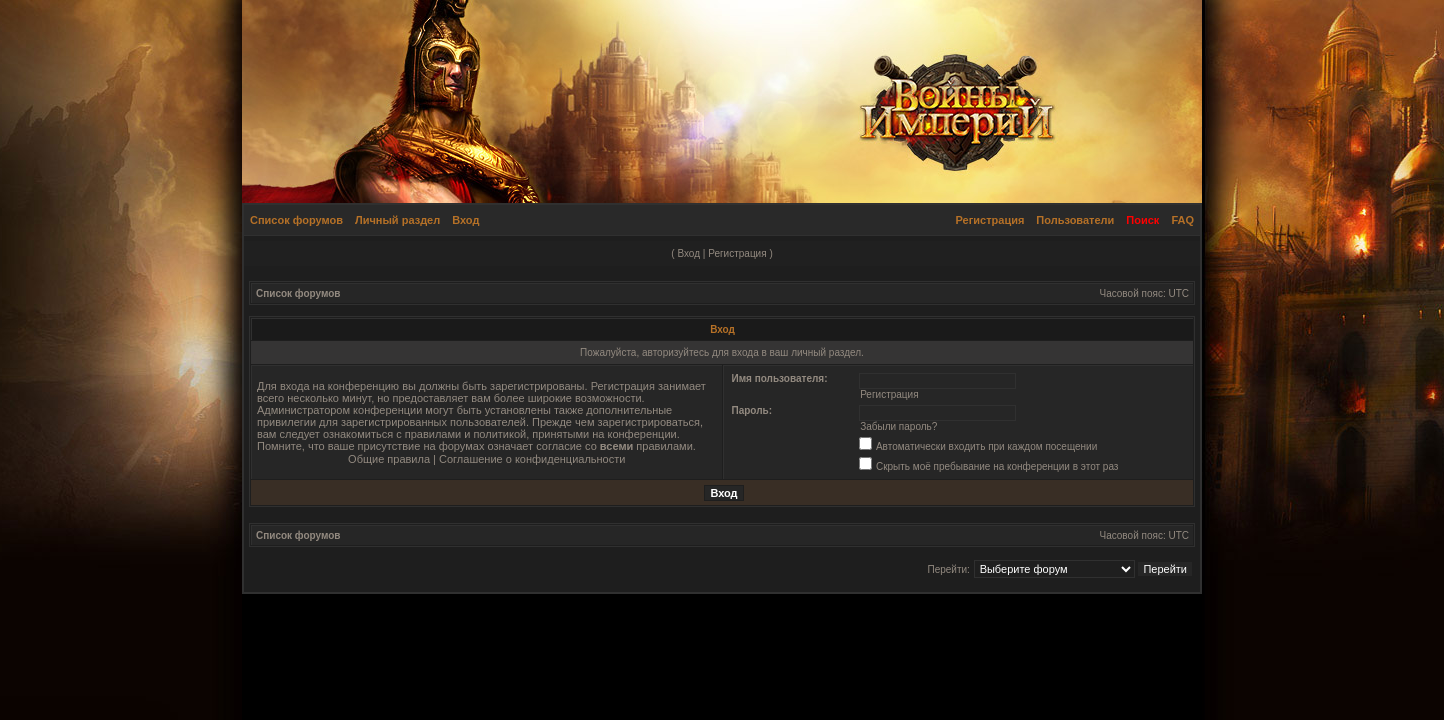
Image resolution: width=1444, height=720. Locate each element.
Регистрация (990, 220)
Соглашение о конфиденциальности (532, 459)
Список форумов (296, 220)
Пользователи (1075, 220)
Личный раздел (397, 220)
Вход (465, 220)
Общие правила (389, 459)
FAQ (1182, 220)
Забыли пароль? (898, 426)
